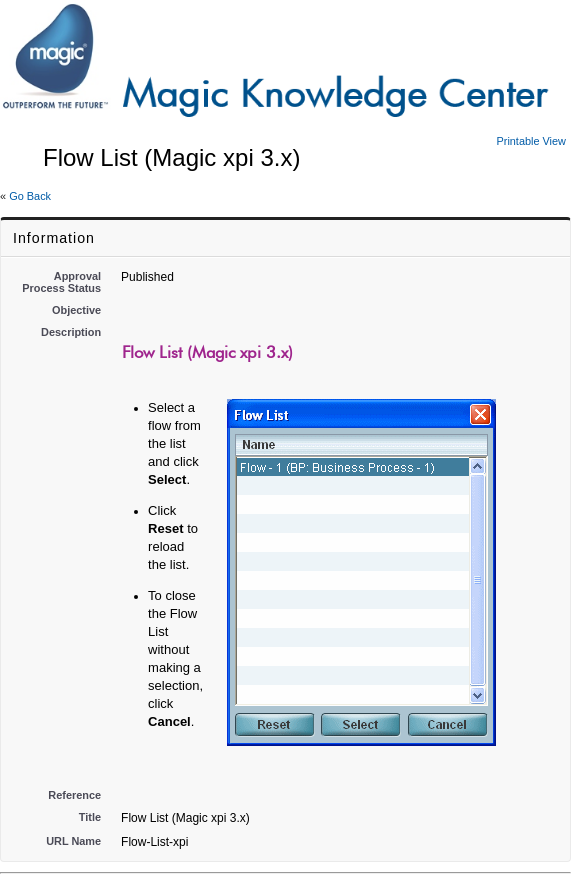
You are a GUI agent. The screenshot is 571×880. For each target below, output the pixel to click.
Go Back (30, 196)
